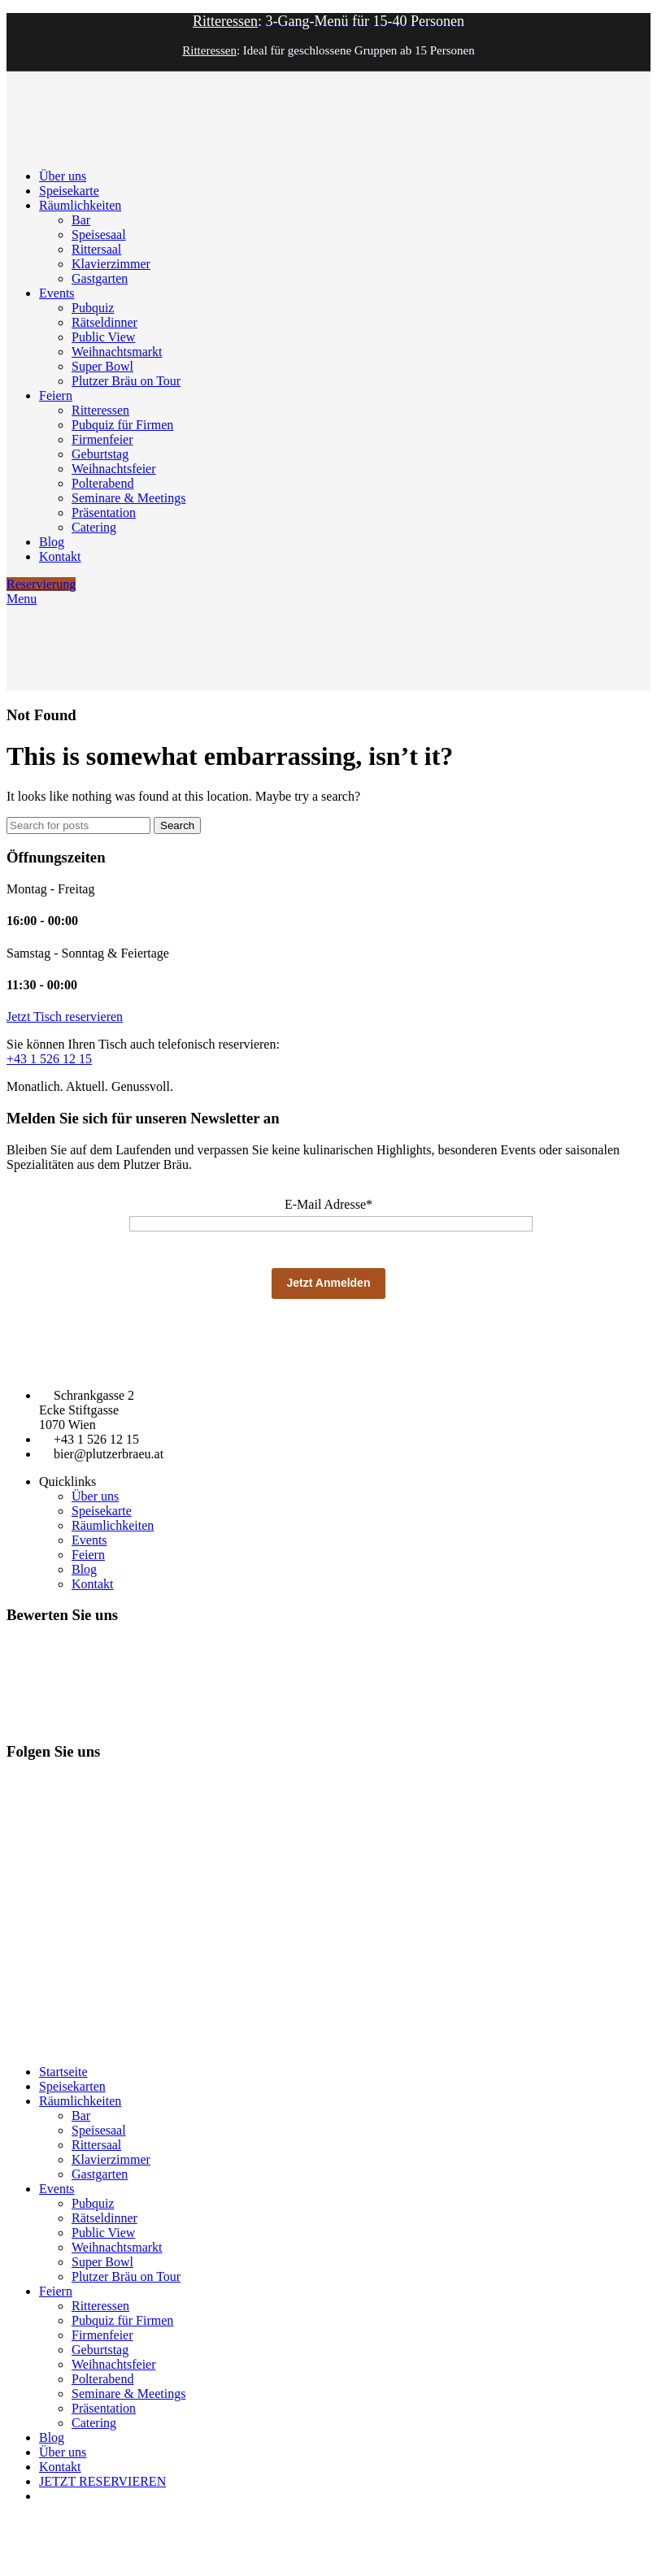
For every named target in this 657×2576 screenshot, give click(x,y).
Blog (84, 1569)
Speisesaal (99, 234)
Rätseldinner (104, 322)
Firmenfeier (102, 439)
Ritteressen (100, 410)
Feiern (88, 1555)
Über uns (95, 1496)
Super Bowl (102, 366)
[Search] (78, 825)
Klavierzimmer (111, 264)
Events (89, 1540)
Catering (94, 527)
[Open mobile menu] (22, 599)
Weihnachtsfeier (114, 469)
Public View (103, 337)
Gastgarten (100, 278)
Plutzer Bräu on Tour (126, 381)
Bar (81, 220)
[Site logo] (47, 148)
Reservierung (41, 584)
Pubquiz (93, 308)
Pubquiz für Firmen (122, 425)
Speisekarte (102, 1511)
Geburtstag (100, 454)
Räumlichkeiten (113, 1525)
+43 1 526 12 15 (49, 1059)
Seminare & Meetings (128, 498)
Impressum (30, 2045)
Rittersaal (96, 249)
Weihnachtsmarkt (117, 351)
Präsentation (104, 512)
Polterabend (102, 483)
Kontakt (93, 1584)
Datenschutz (89, 2045)
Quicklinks (67, 1481)
